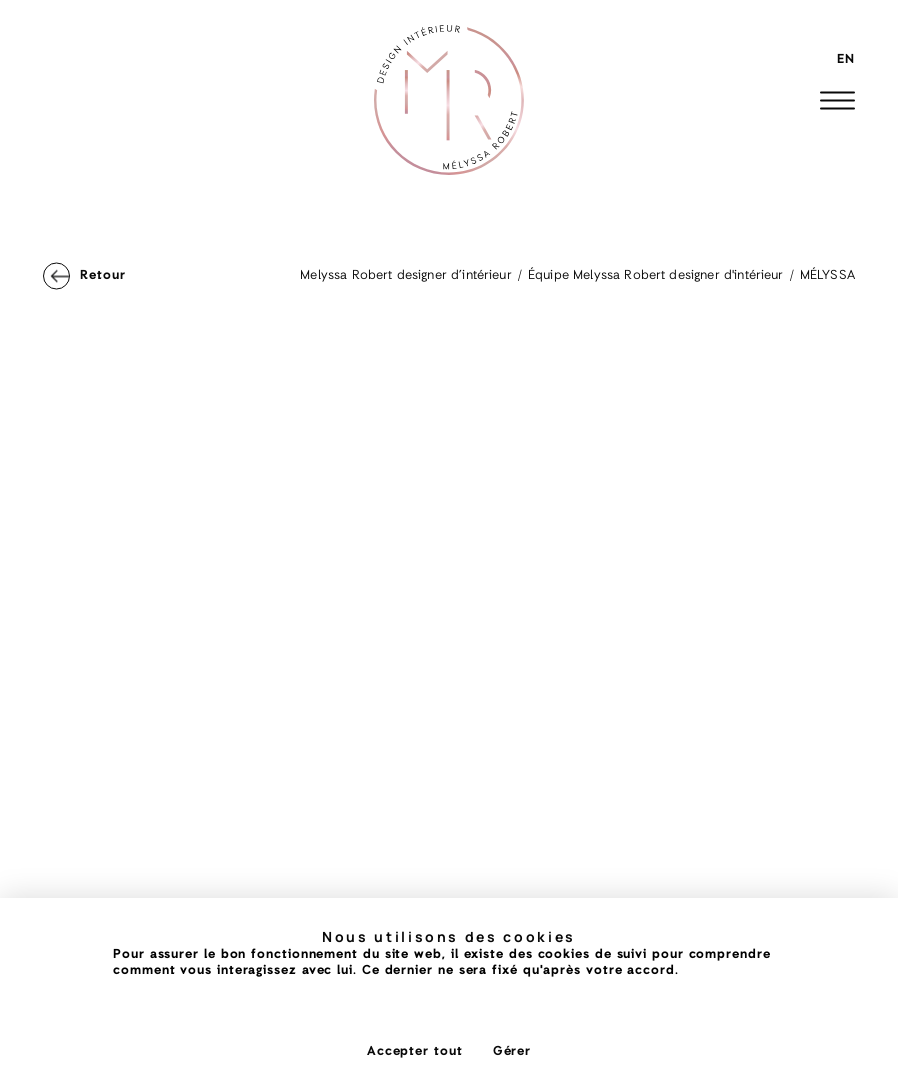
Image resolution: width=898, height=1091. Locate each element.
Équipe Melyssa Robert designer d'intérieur (656, 275)
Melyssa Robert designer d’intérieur (406, 275)
